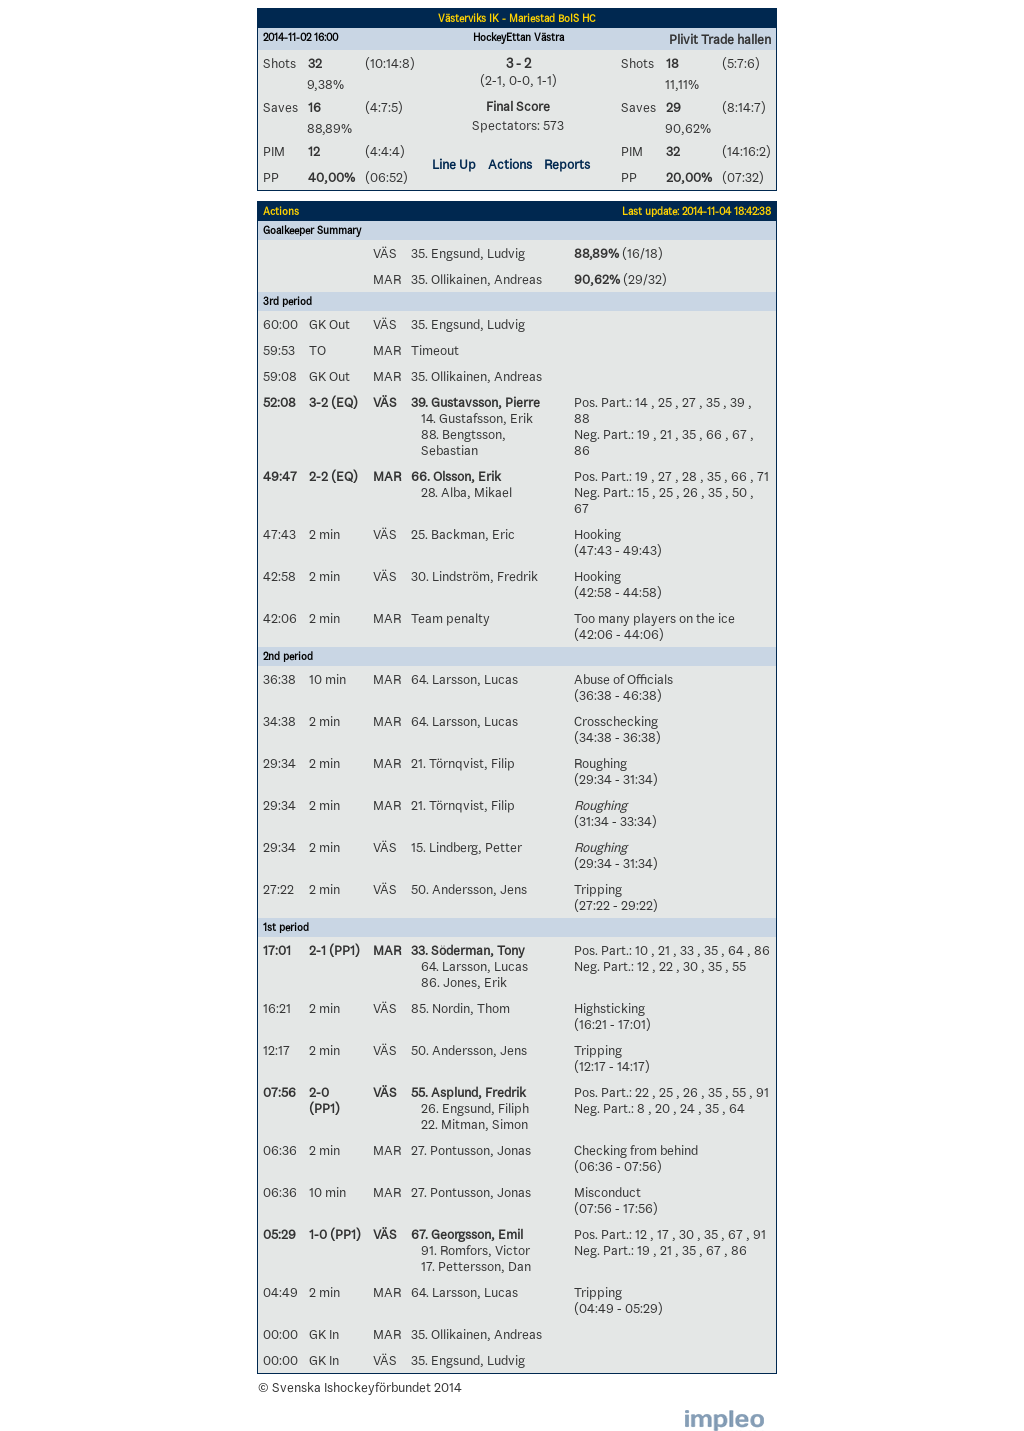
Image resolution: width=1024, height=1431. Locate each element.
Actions (510, 164)
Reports (567, 164)
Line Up (454, 164)
